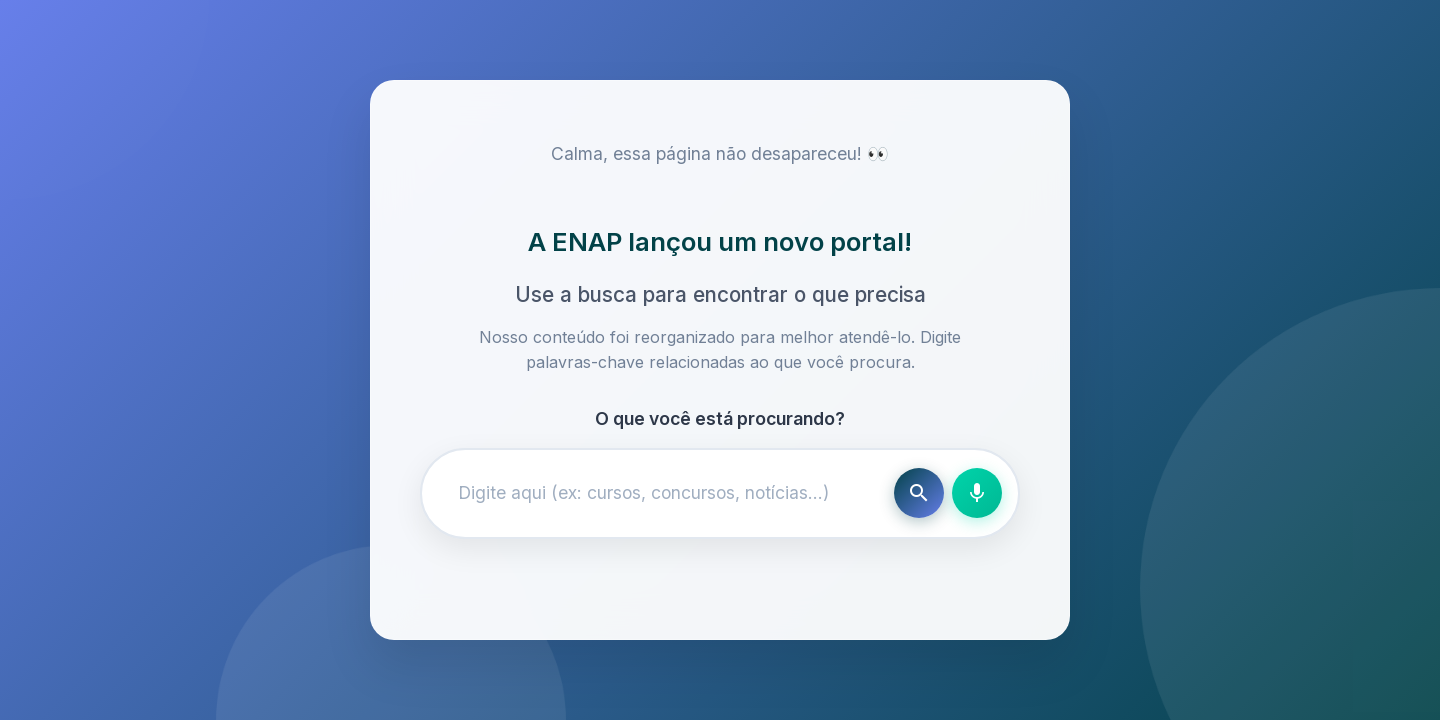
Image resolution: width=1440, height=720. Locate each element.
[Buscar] (919, 493)
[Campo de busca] (662, 493)
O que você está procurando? (720, 418)
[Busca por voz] (977, 493)
